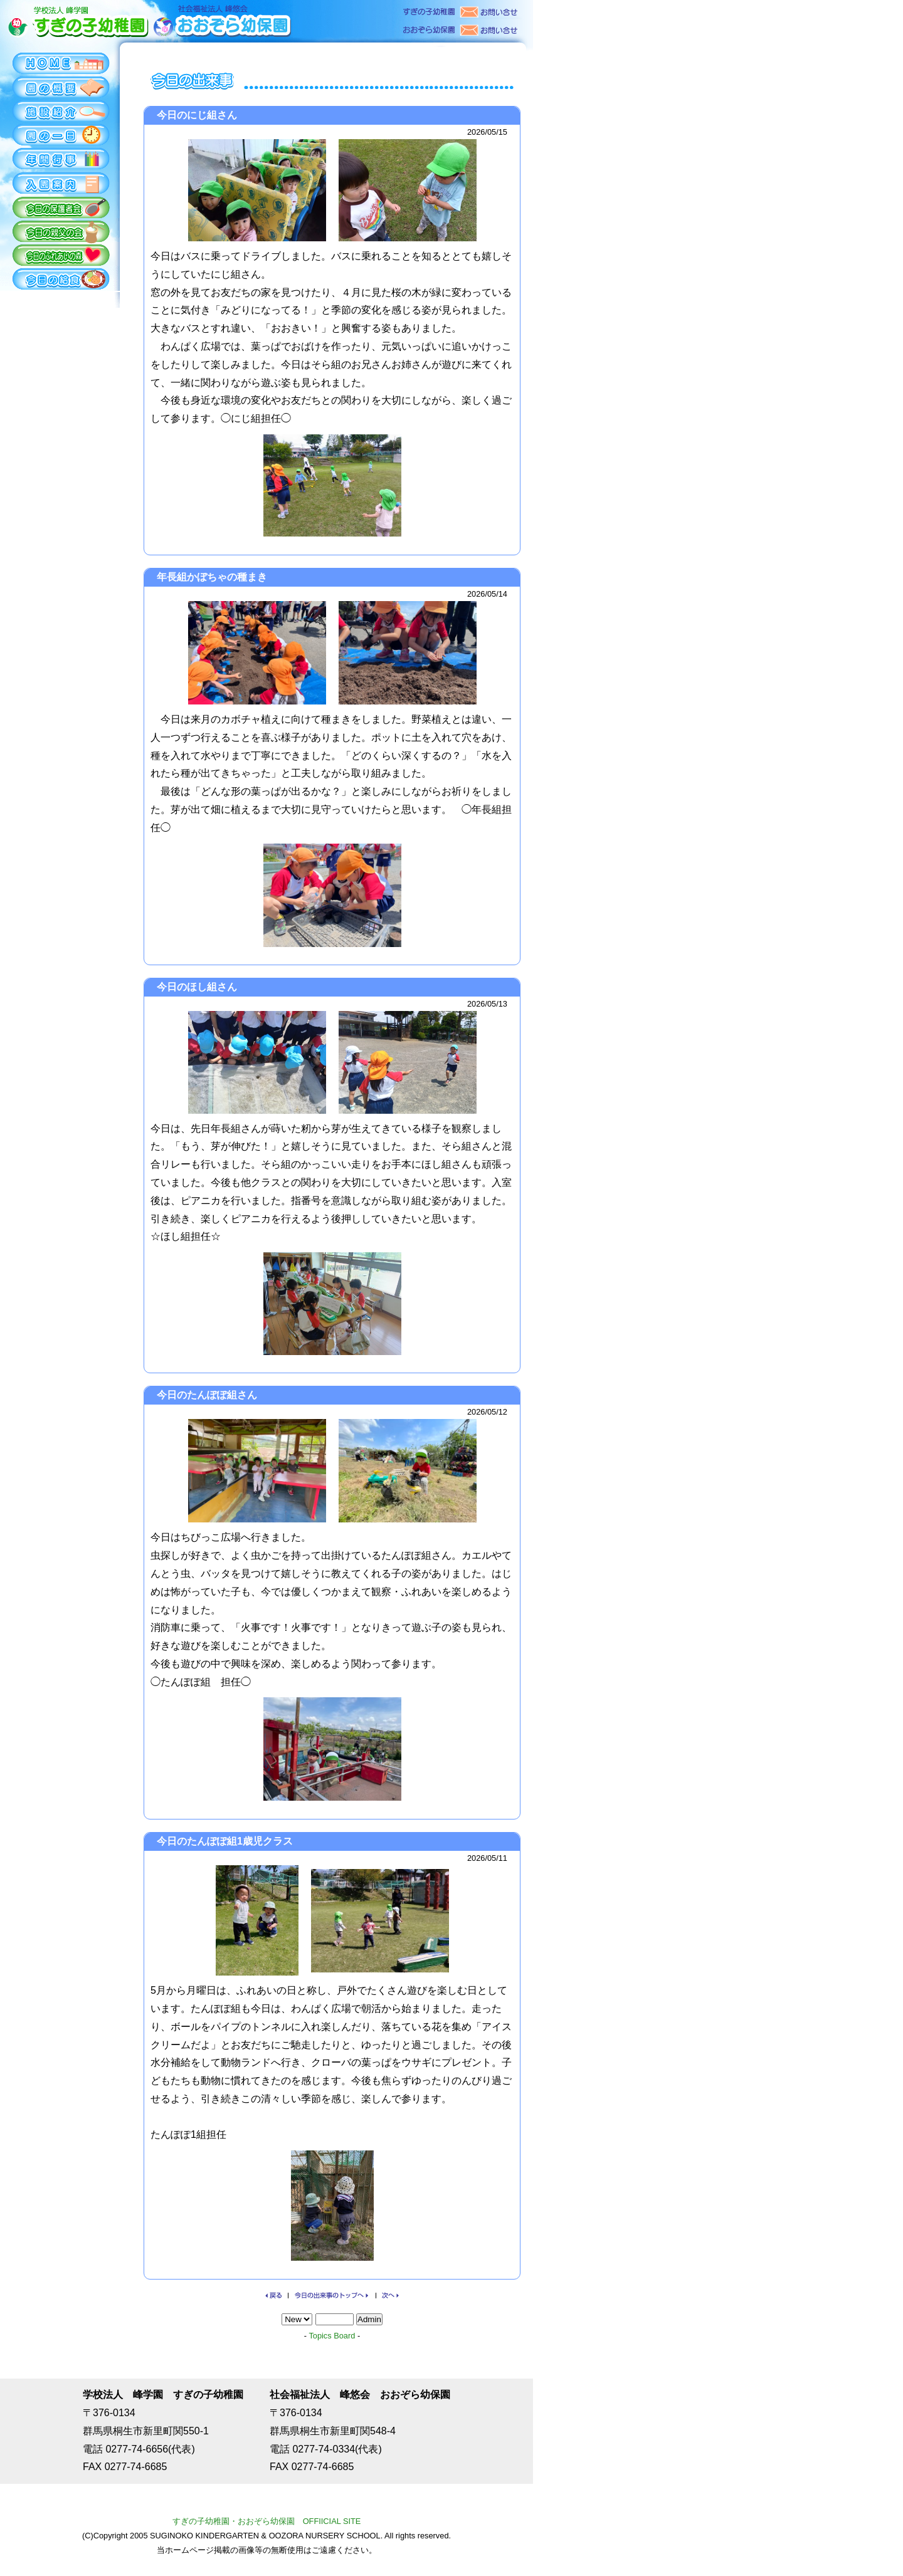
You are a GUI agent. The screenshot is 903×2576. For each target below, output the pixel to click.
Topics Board (332, 2335)
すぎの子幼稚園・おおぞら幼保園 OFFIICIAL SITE (266, 2521)
